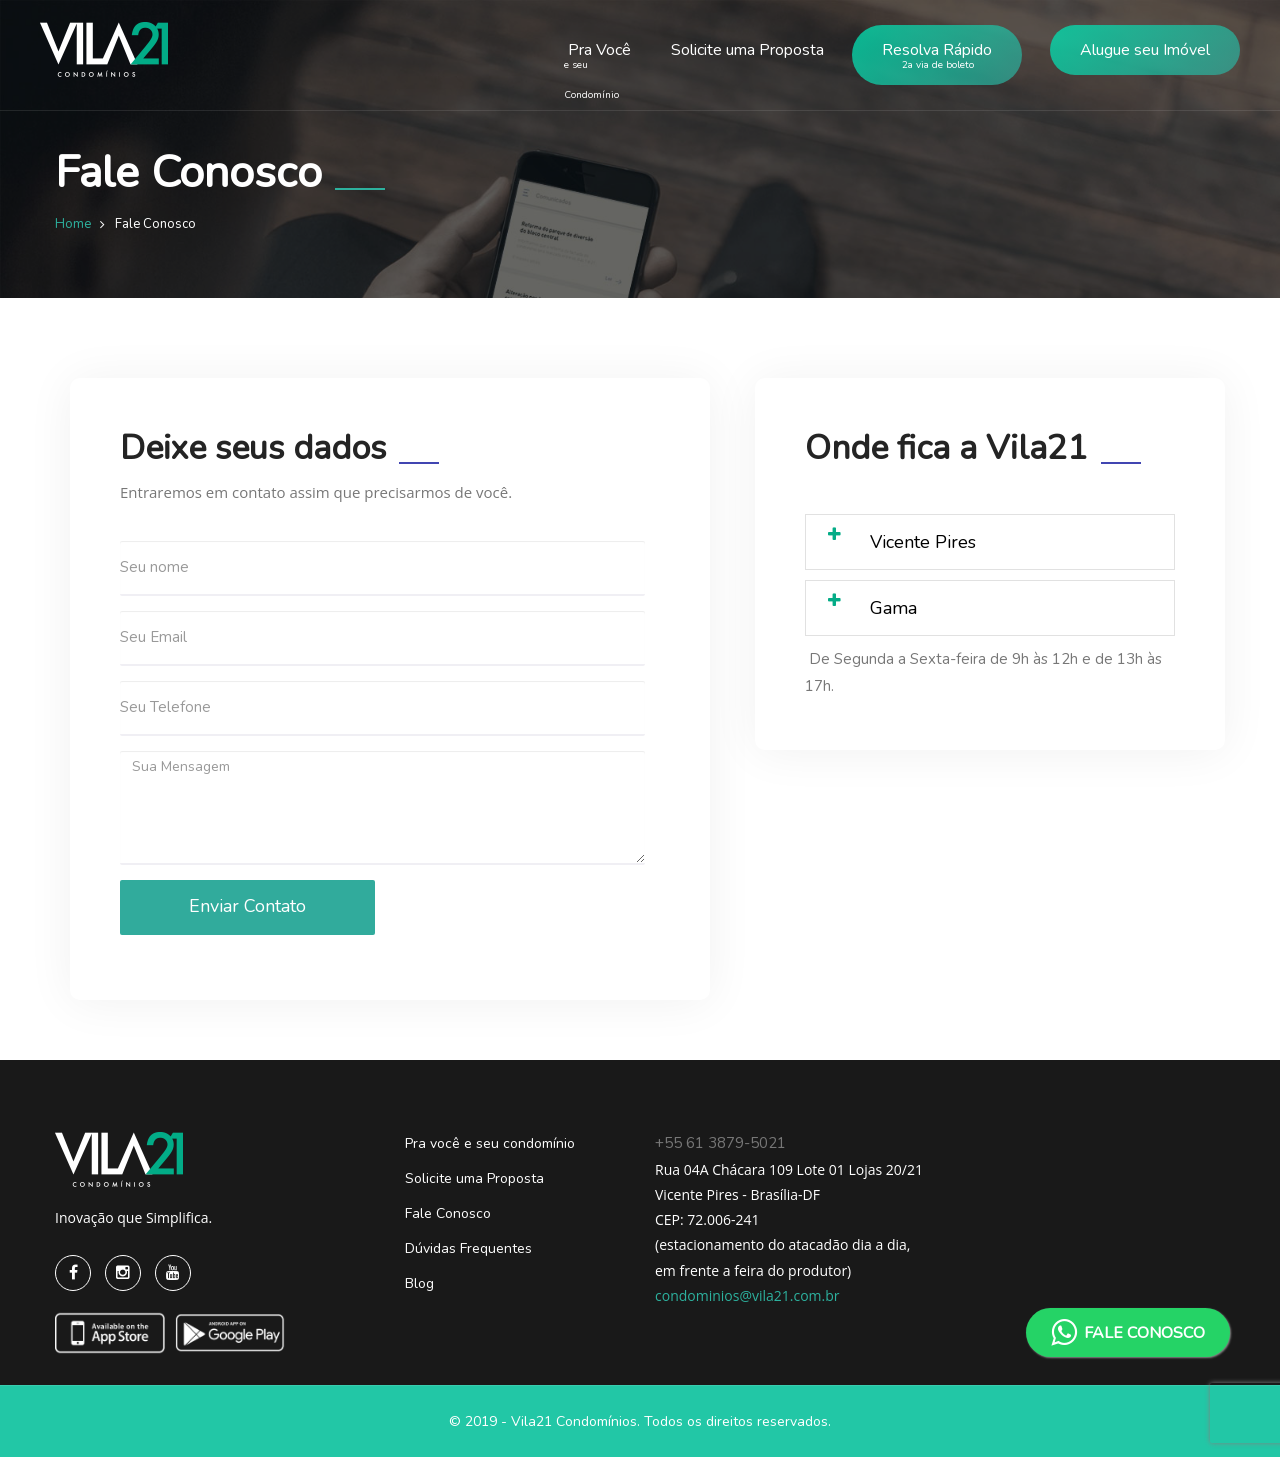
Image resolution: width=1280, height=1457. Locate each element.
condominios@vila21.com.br (747, 1295)
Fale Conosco (448, 1213)
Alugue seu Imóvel (1145, 50)
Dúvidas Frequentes (468, 1248)
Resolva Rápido (937, 59)
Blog (419, 1283)
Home (73, 224)
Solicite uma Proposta (747, 50)
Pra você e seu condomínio (490, 1143)
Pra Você (593, 69)
